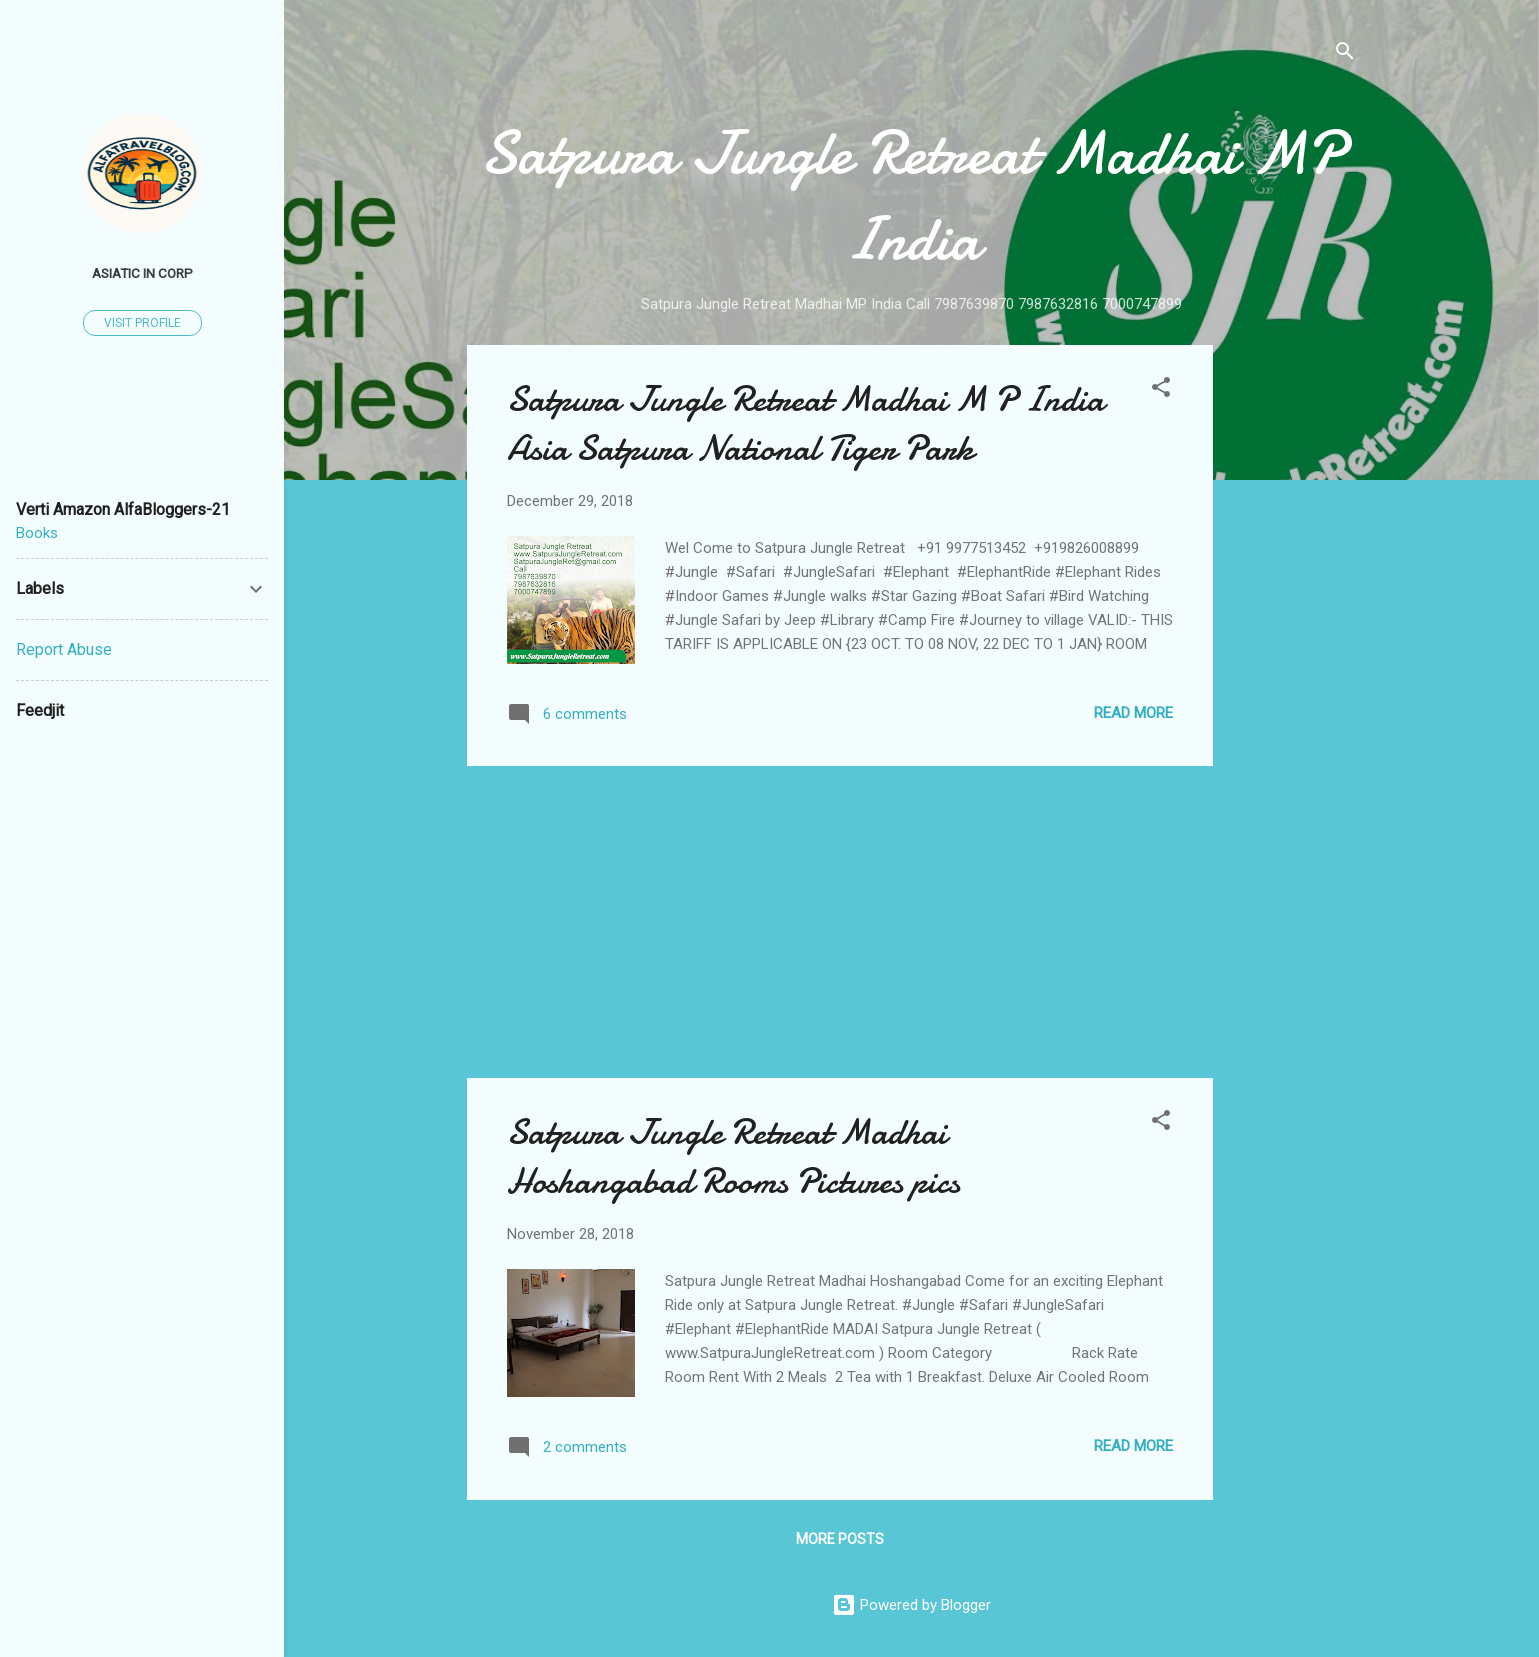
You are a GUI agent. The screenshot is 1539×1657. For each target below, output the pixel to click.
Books (37, 533)
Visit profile (142, 323)
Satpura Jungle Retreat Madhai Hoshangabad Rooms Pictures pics (733, 1157)
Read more (1133, 713)
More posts (840, 1539)
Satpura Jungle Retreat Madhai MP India (911, 196)
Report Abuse (64, 649)
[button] (1161, 390)
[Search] (1345, 54)
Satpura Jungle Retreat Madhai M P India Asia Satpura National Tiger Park (805, 424)
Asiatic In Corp (142, 273)
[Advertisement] (1293, 645)
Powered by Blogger (911, 1605)
